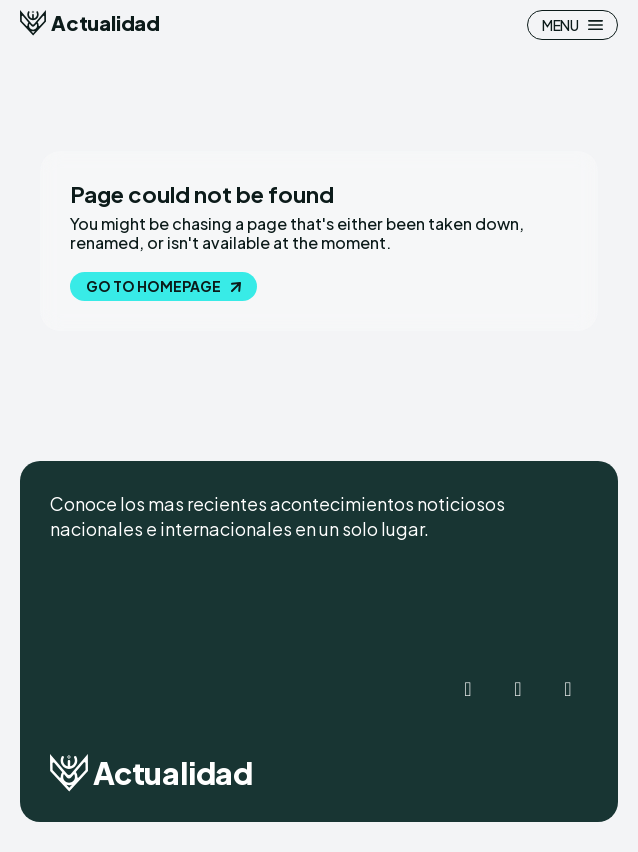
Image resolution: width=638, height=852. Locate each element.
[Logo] (90, 23)
